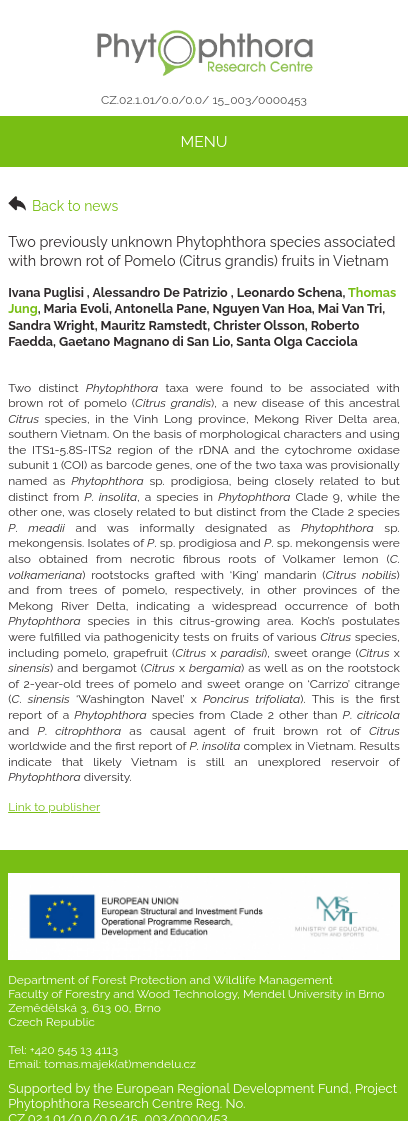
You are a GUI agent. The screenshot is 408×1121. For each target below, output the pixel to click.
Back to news (63, 205)
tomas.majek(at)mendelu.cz (120, 1064)
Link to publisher (54, 807)
